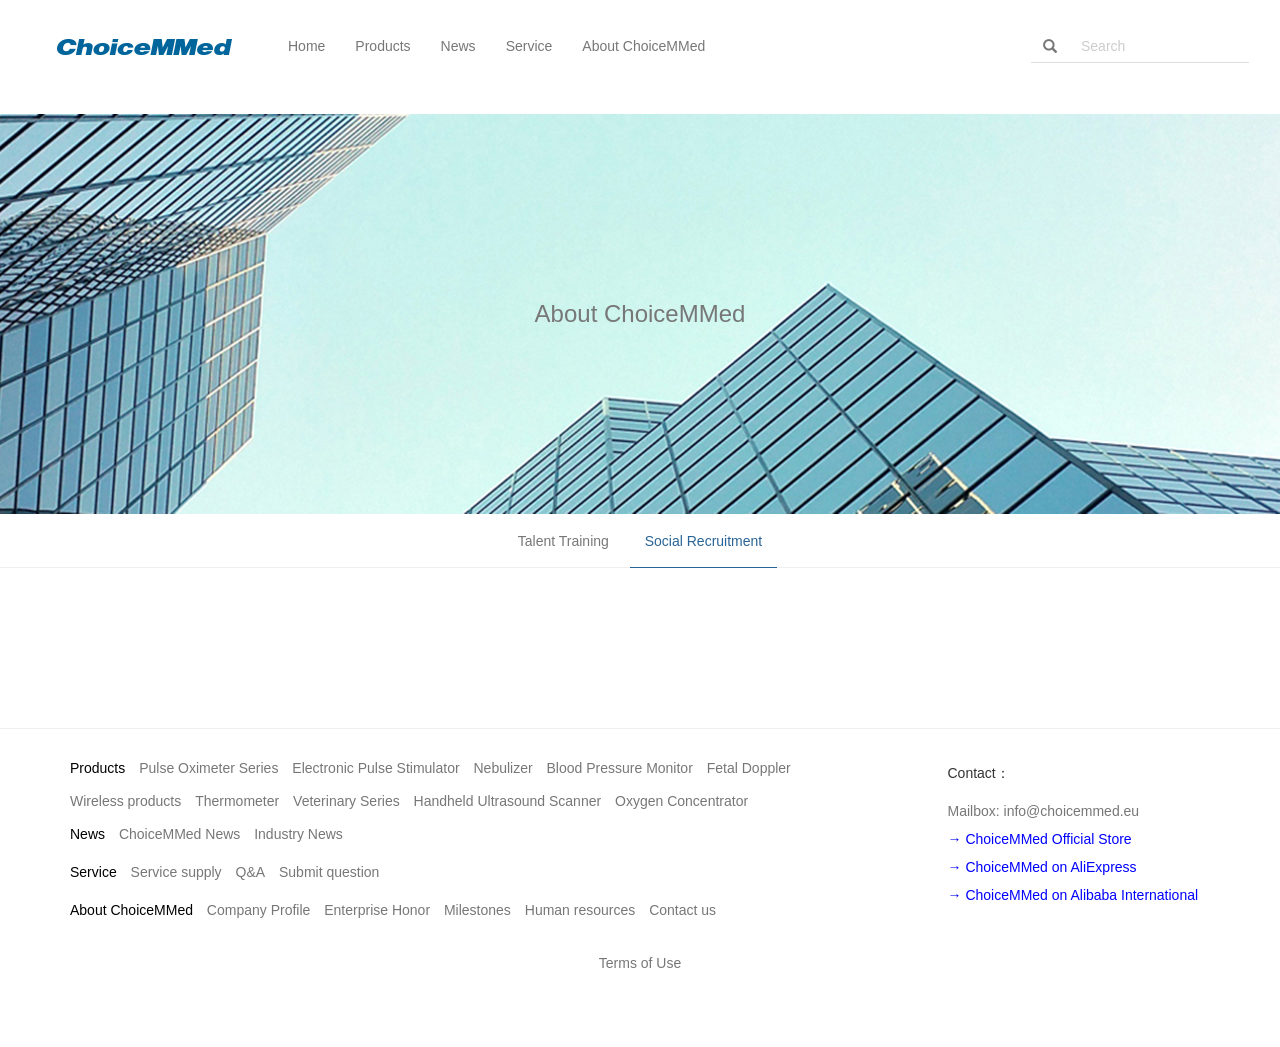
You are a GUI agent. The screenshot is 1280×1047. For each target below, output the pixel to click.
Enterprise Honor (377, 910)
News (87, 834)
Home (306, 46)
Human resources (580, 910)
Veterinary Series (346, 801)
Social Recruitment (704, 541)
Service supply (176, 872)
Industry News (298, 834)
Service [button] (529, 46)
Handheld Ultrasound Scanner (508, 801)
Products (97, 768)
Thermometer (237, 801)
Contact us (682, 910)
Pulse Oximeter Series (208, 768)
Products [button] (382, 46)
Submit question (329, 872)
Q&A (251, 872)
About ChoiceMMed (131, 910)
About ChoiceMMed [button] (643, 46)
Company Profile (259, 910)
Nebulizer (503, 768)
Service (93, 872)
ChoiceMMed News (179, 834)
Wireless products (125, 801)
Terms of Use (640, 963)
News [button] (458, 46)
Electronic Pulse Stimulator (375, 768)
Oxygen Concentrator (681, 801)
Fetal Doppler (749, 768)
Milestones (477, 910)
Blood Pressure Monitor (620, 768)
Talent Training (563, 541)
